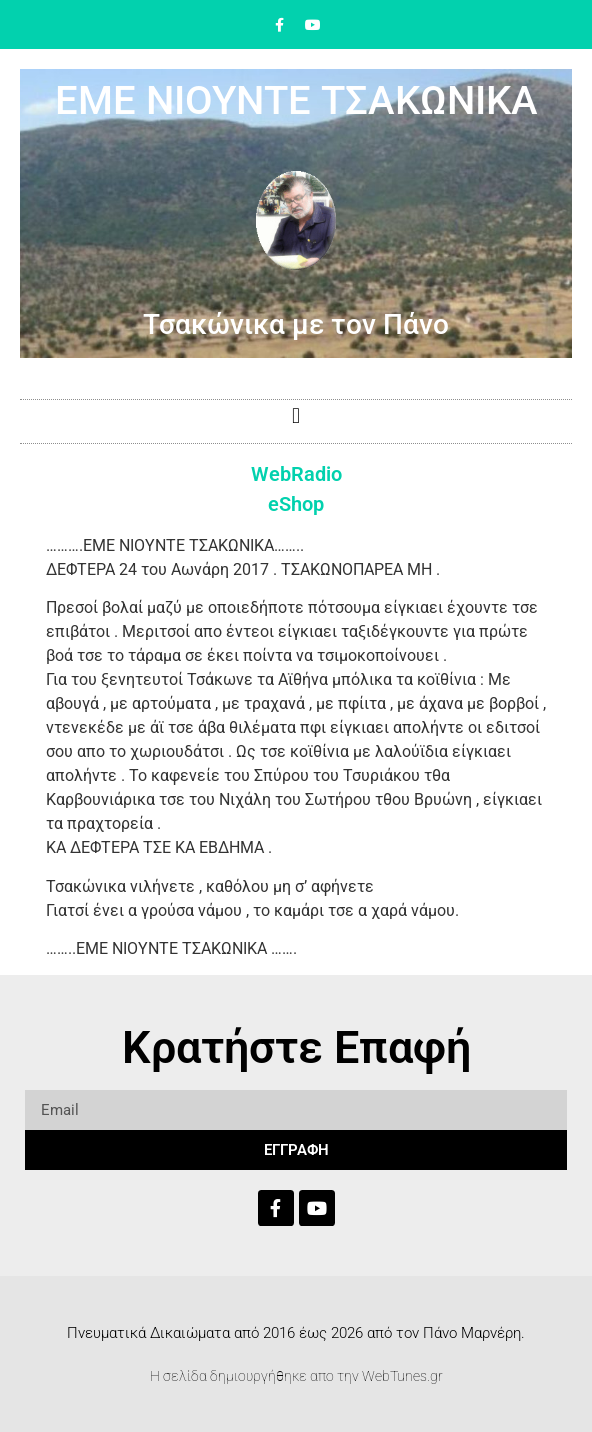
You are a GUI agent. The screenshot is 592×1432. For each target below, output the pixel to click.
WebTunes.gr (402, 1376)
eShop (296, 504)
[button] (295, 416)
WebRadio (296, 474)
